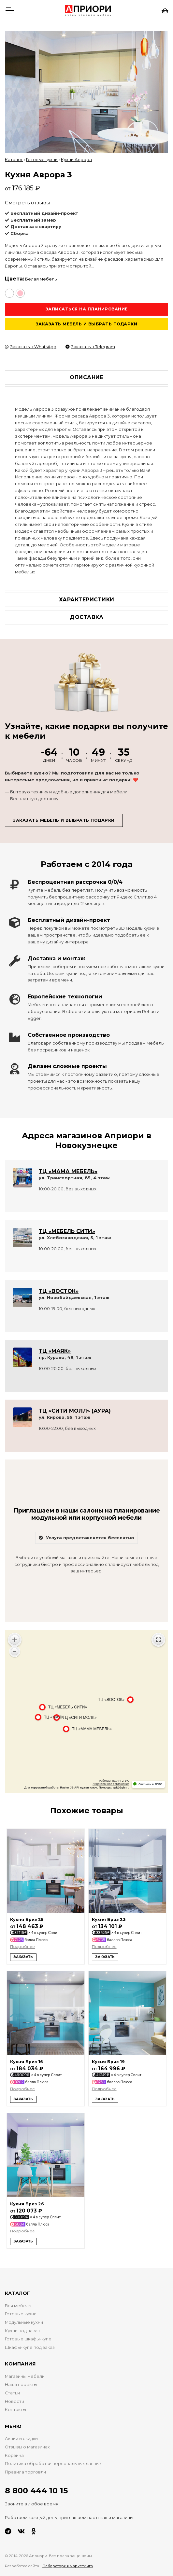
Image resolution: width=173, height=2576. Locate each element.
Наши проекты (21, 2379)
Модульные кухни (24, 2317)
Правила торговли (25, 2466)
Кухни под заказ (22, 2325)
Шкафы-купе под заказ (30, 2342)
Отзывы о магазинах (27, 2441)
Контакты (15, 2404)
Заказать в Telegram (90, 341)
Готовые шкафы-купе (28, 2334)
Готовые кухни (42, 154)
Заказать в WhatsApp (30, 341)
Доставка (86, 612)
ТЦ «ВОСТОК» (59, 1286)
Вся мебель (18, 2300)
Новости (14, 2396)
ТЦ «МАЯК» (55, 1346)
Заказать (23, 1952)
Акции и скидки (21, 2433)
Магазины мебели (25, 2371)
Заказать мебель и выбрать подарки (86, 319)
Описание (86, 372)
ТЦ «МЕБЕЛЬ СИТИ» (67, 1226)
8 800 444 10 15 (36, 2485)
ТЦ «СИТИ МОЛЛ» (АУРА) (75, 1406)
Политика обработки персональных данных (53, 2458)
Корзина (14, 2450)
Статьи (12, 2387)
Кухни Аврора (76, 154)
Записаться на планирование (87, 303)
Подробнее (22, 1941)
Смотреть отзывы (27, 197)
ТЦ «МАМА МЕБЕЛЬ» (68, 1166)
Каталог (14, 154)
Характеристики (86, 594)
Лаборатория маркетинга (67, 2560)
